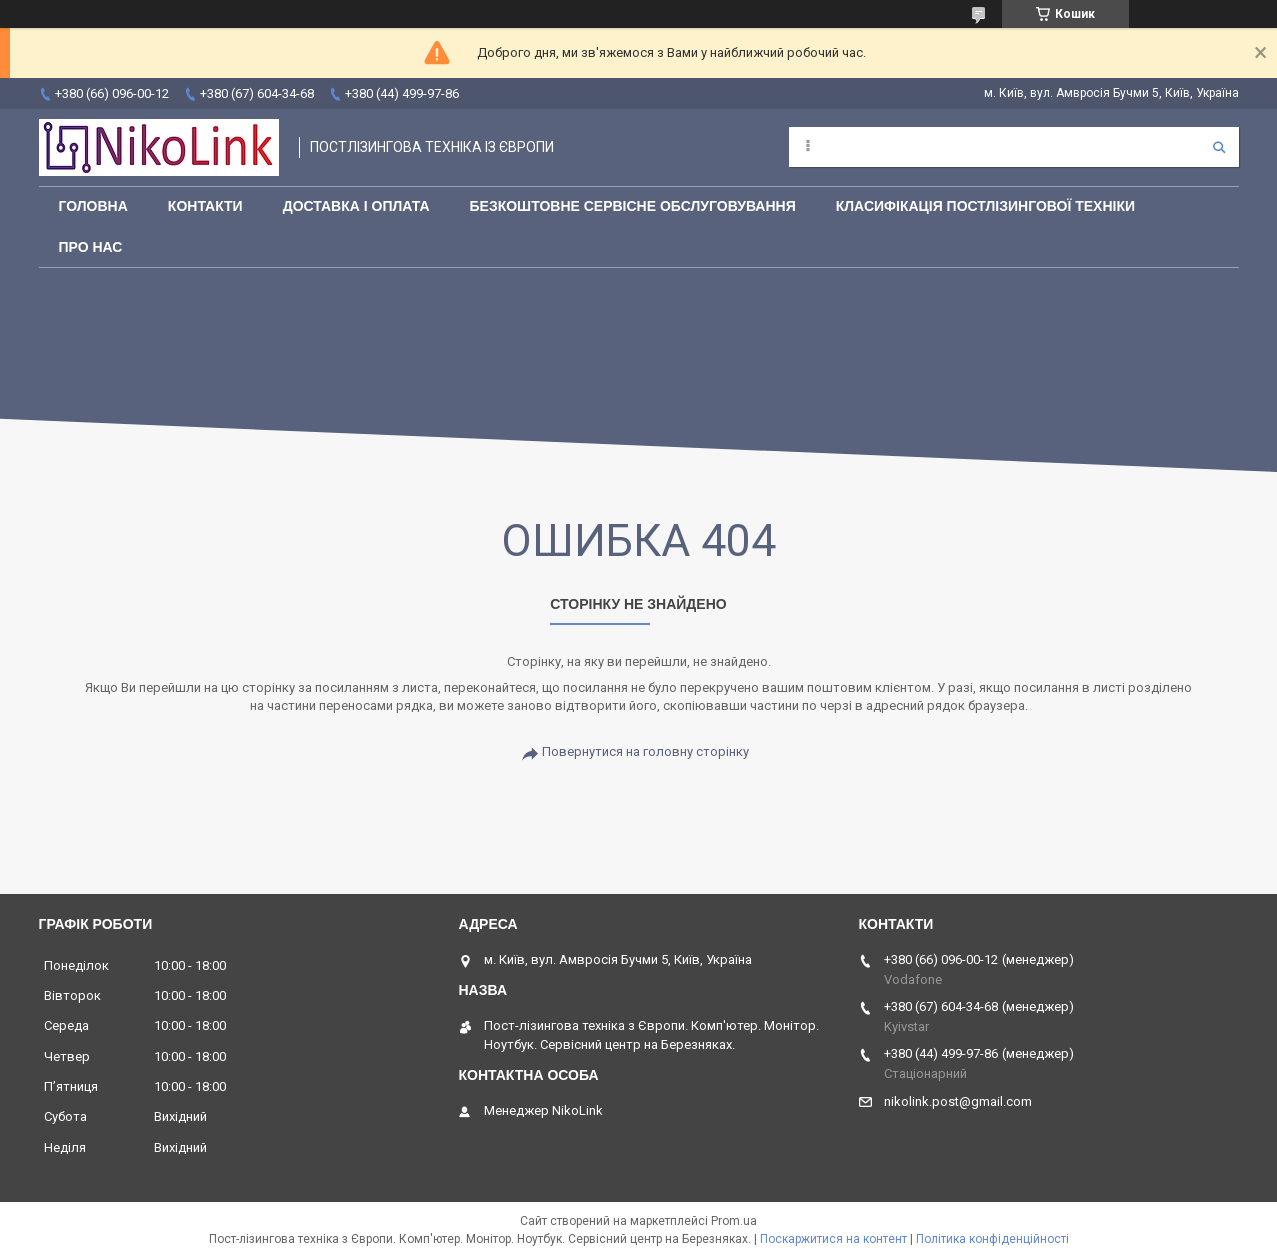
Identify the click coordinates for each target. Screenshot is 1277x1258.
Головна (93, 206)
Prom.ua (734, 1221)
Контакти (205, 206)
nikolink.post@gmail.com (958, 1101)
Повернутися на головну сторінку (645, 751)
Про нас (91, 247)
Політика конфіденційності (992, 1239)
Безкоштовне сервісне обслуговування (633, 206)
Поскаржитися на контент (833, 1239)
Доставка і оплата (356, 206)
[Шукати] (1219, 147)
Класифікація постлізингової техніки (985, 206)
